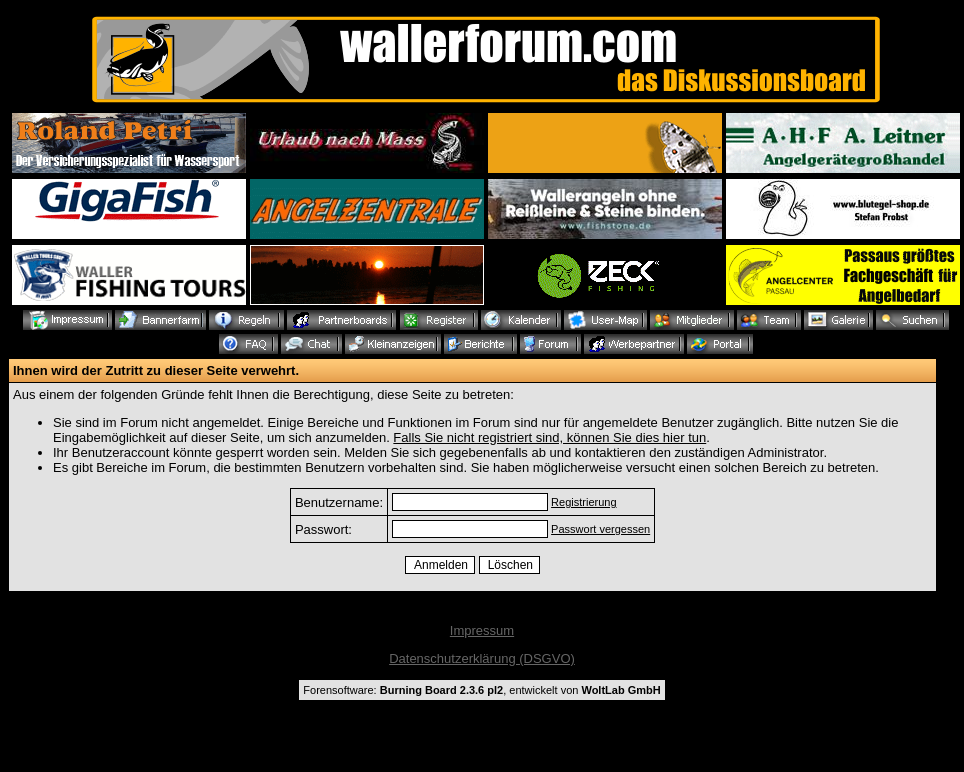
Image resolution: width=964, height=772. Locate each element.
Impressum (482, 630)
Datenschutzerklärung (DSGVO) (482, 658)
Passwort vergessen (600, 529)
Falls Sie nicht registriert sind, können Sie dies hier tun (549, 437)
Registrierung (583, 502)
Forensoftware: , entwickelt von (481, 690)
